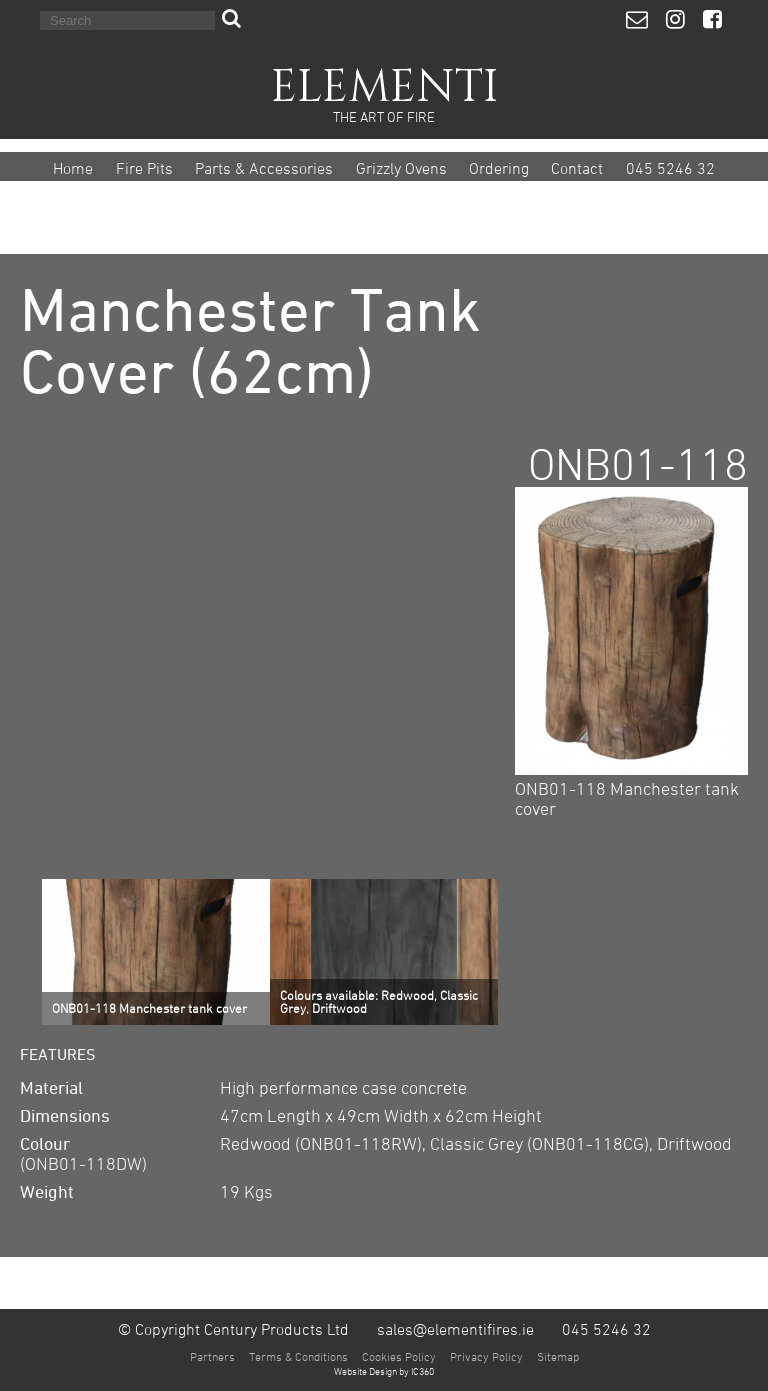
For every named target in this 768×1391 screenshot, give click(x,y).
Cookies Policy (399, 1356)
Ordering (499, 168)
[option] (156, 952)
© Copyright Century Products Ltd (233, 1329)
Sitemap (558, 1356)
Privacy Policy (486, 1356)
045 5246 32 (670, 168)
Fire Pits (144, 168)
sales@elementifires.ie (455, 1329)
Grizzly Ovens (401, 168)
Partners (212, 1356)
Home (73, 168)
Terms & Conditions (298, 1356)
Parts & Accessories (264, 168)
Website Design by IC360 (384, 1371)
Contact (577, 168)
